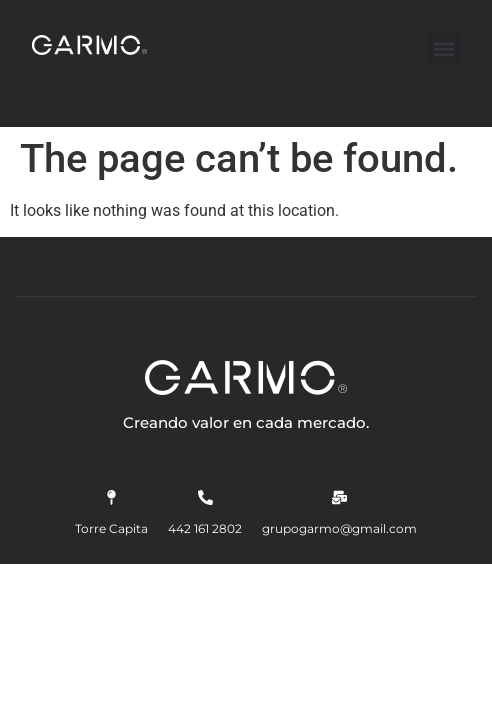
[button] (443, 48)
